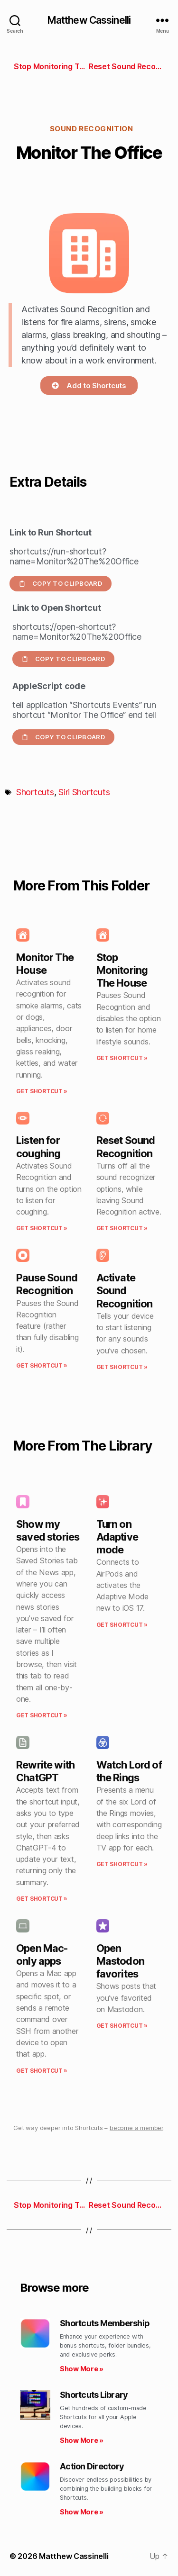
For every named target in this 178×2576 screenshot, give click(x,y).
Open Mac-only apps (42, 1954)
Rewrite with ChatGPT (45, 1771)
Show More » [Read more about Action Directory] (81, 2512)
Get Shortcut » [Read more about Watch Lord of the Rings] (122, 1864)
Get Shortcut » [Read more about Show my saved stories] (41, 1715)
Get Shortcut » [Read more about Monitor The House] (41, 1091)
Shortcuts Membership (105, 2323)
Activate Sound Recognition (124, 1290)
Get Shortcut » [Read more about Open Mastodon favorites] (122, 2025)
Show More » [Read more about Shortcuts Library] (81, 2440)
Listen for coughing (38, 1146)
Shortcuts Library (94, 2395)
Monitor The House (45, 963)
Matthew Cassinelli (89, 20)
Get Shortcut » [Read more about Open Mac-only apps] (41, 2070)
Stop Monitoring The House (122, 970)
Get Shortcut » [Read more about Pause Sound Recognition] (41, 1365)
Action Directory (92, 2466)
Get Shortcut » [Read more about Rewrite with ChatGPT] (41, 1898)
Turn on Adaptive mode (117, 1537)
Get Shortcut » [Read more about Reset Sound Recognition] (122, 1228)
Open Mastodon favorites (120, 1961)
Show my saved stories (47, 1530)
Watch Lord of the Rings (129, 1771)
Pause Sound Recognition (46, 1284)
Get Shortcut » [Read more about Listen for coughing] (41, 1228)
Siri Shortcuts (84, 792)
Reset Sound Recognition (125, 1146)
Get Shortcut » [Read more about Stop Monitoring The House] (122, 1057)
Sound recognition (91, 128)
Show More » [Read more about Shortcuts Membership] (81, 2369)
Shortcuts (35, 792)
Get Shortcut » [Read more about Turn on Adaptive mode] (122, 1624)
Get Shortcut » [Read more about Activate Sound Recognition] (122, 1366)
